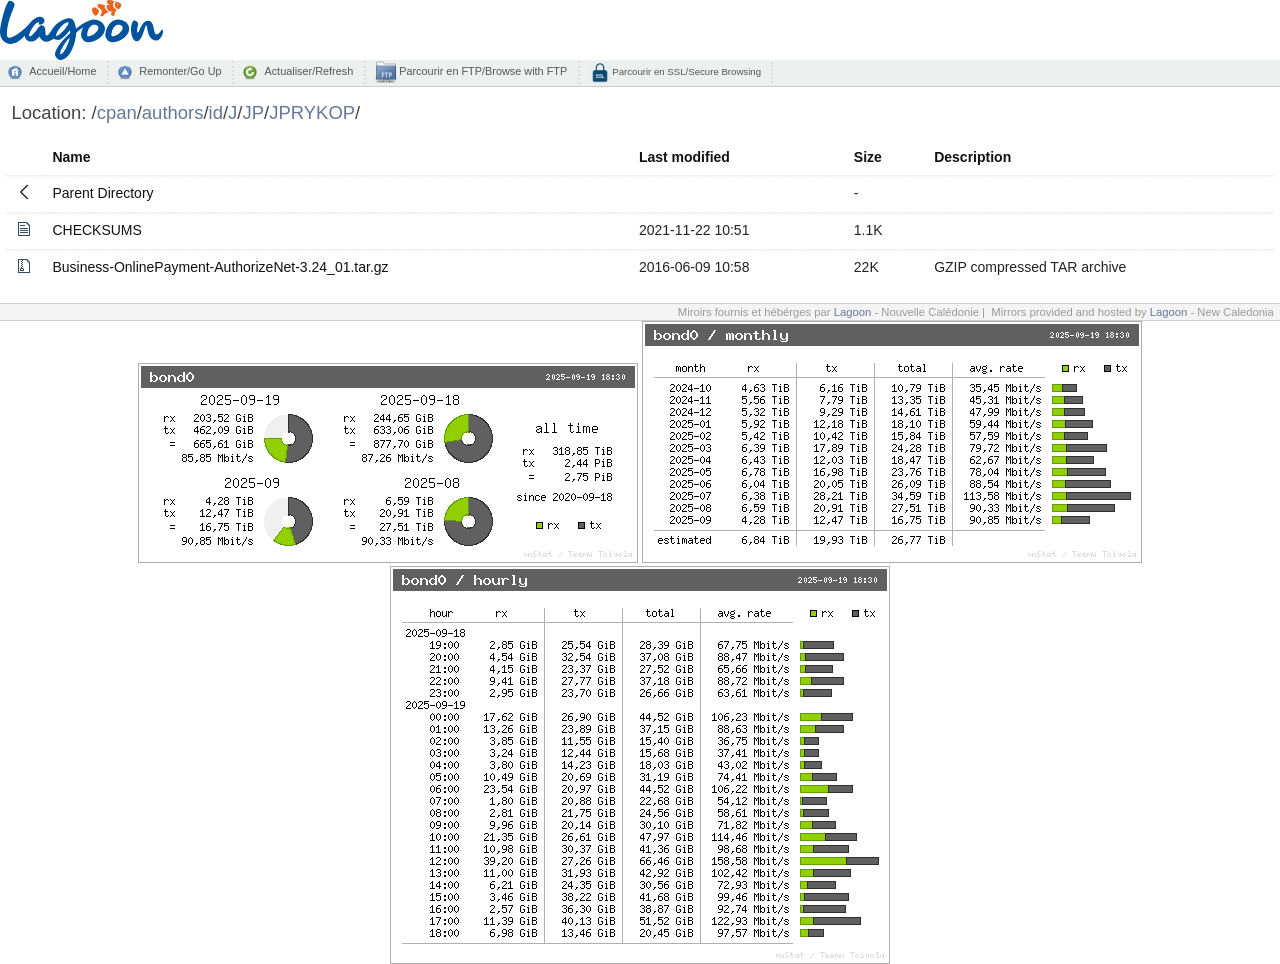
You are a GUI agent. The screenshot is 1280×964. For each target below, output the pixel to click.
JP (253, 112)
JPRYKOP (312, 112)
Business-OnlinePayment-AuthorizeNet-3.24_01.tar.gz (220, 267)
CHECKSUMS (96, 230)
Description (972, 157)
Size (868, 157)
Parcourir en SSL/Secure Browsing (685, 71)
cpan (117, 112)
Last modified (684, 157)
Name (71, 157)
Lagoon (853, 312)
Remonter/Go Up (180, 71)
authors (173, 112)
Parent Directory (102, 193)
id (216, 112)
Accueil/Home (62, 71)
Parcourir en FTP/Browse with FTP (481, 71)
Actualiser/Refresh (308, 71)
